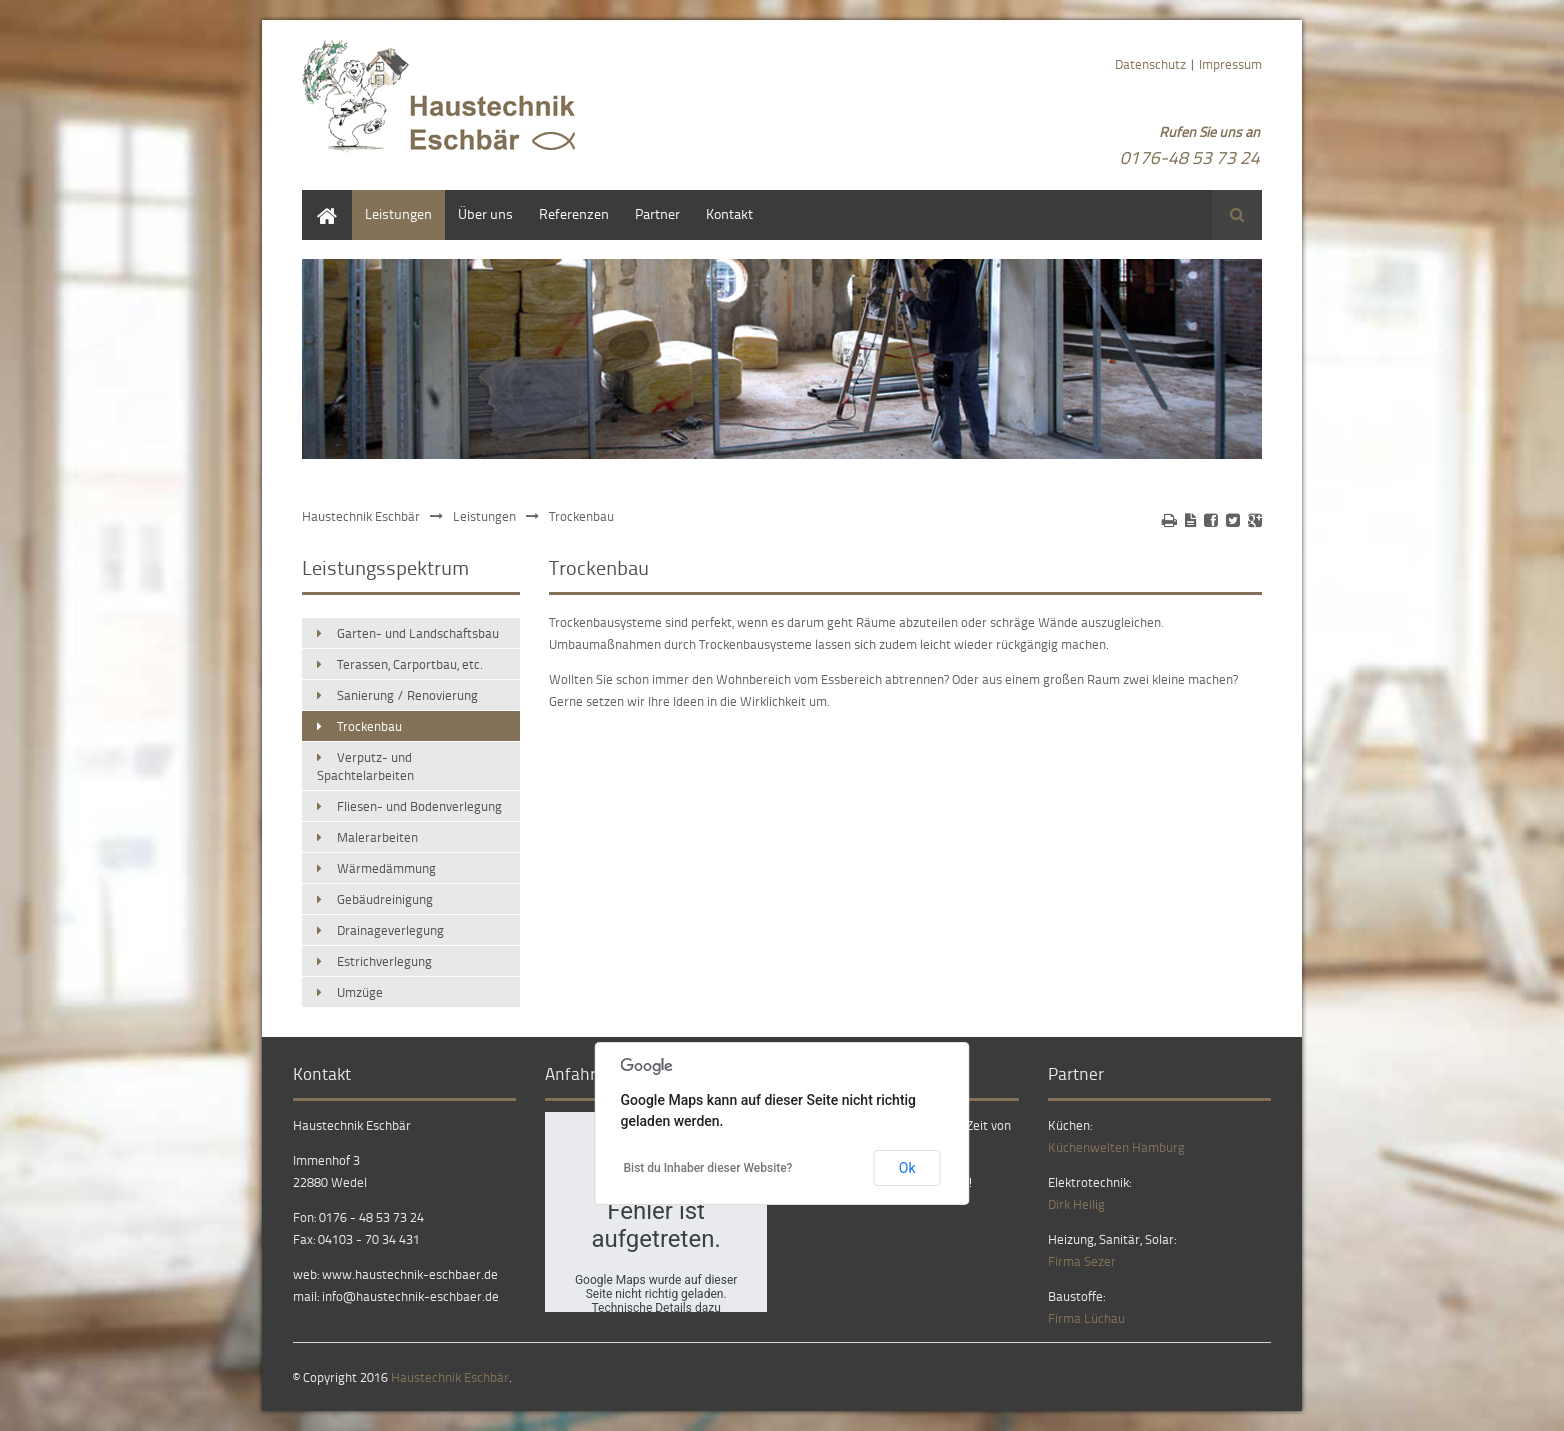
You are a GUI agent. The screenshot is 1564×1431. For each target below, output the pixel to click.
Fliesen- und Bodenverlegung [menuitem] (419, 806)
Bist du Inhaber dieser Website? (708, 1168)
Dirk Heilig (1076, 1204)
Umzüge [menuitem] (360, 992)
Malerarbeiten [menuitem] (377, 837)
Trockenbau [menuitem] (369, 726)
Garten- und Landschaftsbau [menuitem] (418, 633)
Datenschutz (1150, 64)
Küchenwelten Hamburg (1116, 1147)
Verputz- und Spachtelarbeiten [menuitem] (365, 766)
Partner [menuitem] (657, 213)
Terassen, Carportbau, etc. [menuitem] (410, 664)
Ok (907, 1168)
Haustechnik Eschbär (361, 516)
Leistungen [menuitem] (398, 213)
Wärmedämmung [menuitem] (386, 868)
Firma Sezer (1082, 1261)
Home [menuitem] (320, 199)
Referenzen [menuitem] (574, 213)
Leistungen (484, 516)
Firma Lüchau (1086, 1318)
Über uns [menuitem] (485, 213)
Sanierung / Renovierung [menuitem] (407, 695)
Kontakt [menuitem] (729, 213)
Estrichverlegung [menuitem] (384, 961)
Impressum (1230, 64)
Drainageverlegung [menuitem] (390, 930)
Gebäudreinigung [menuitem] (385, 899)
